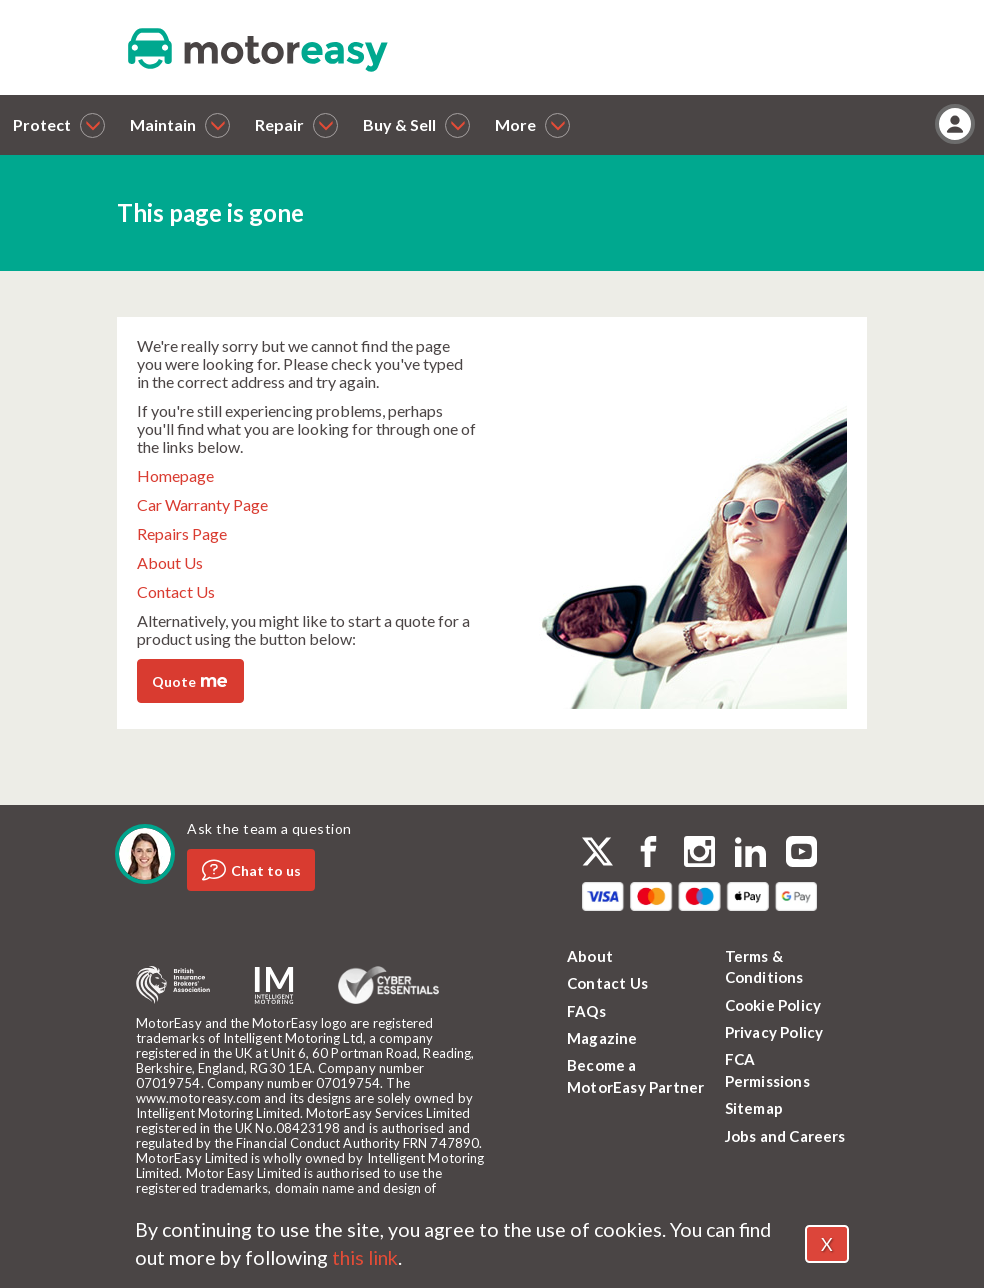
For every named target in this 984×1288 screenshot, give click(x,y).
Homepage (175, 475)
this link (365, 1257)
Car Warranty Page (202, 504)
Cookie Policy (773, 1005)
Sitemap (754, 1108)
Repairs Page (182, 533)
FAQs (586, 1011)
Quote (189, 680)
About (590, 956)
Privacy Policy (774, 1032)
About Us (170, 562)
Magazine (602, 1038)
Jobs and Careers (785, 1136)
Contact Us (176, 591)
